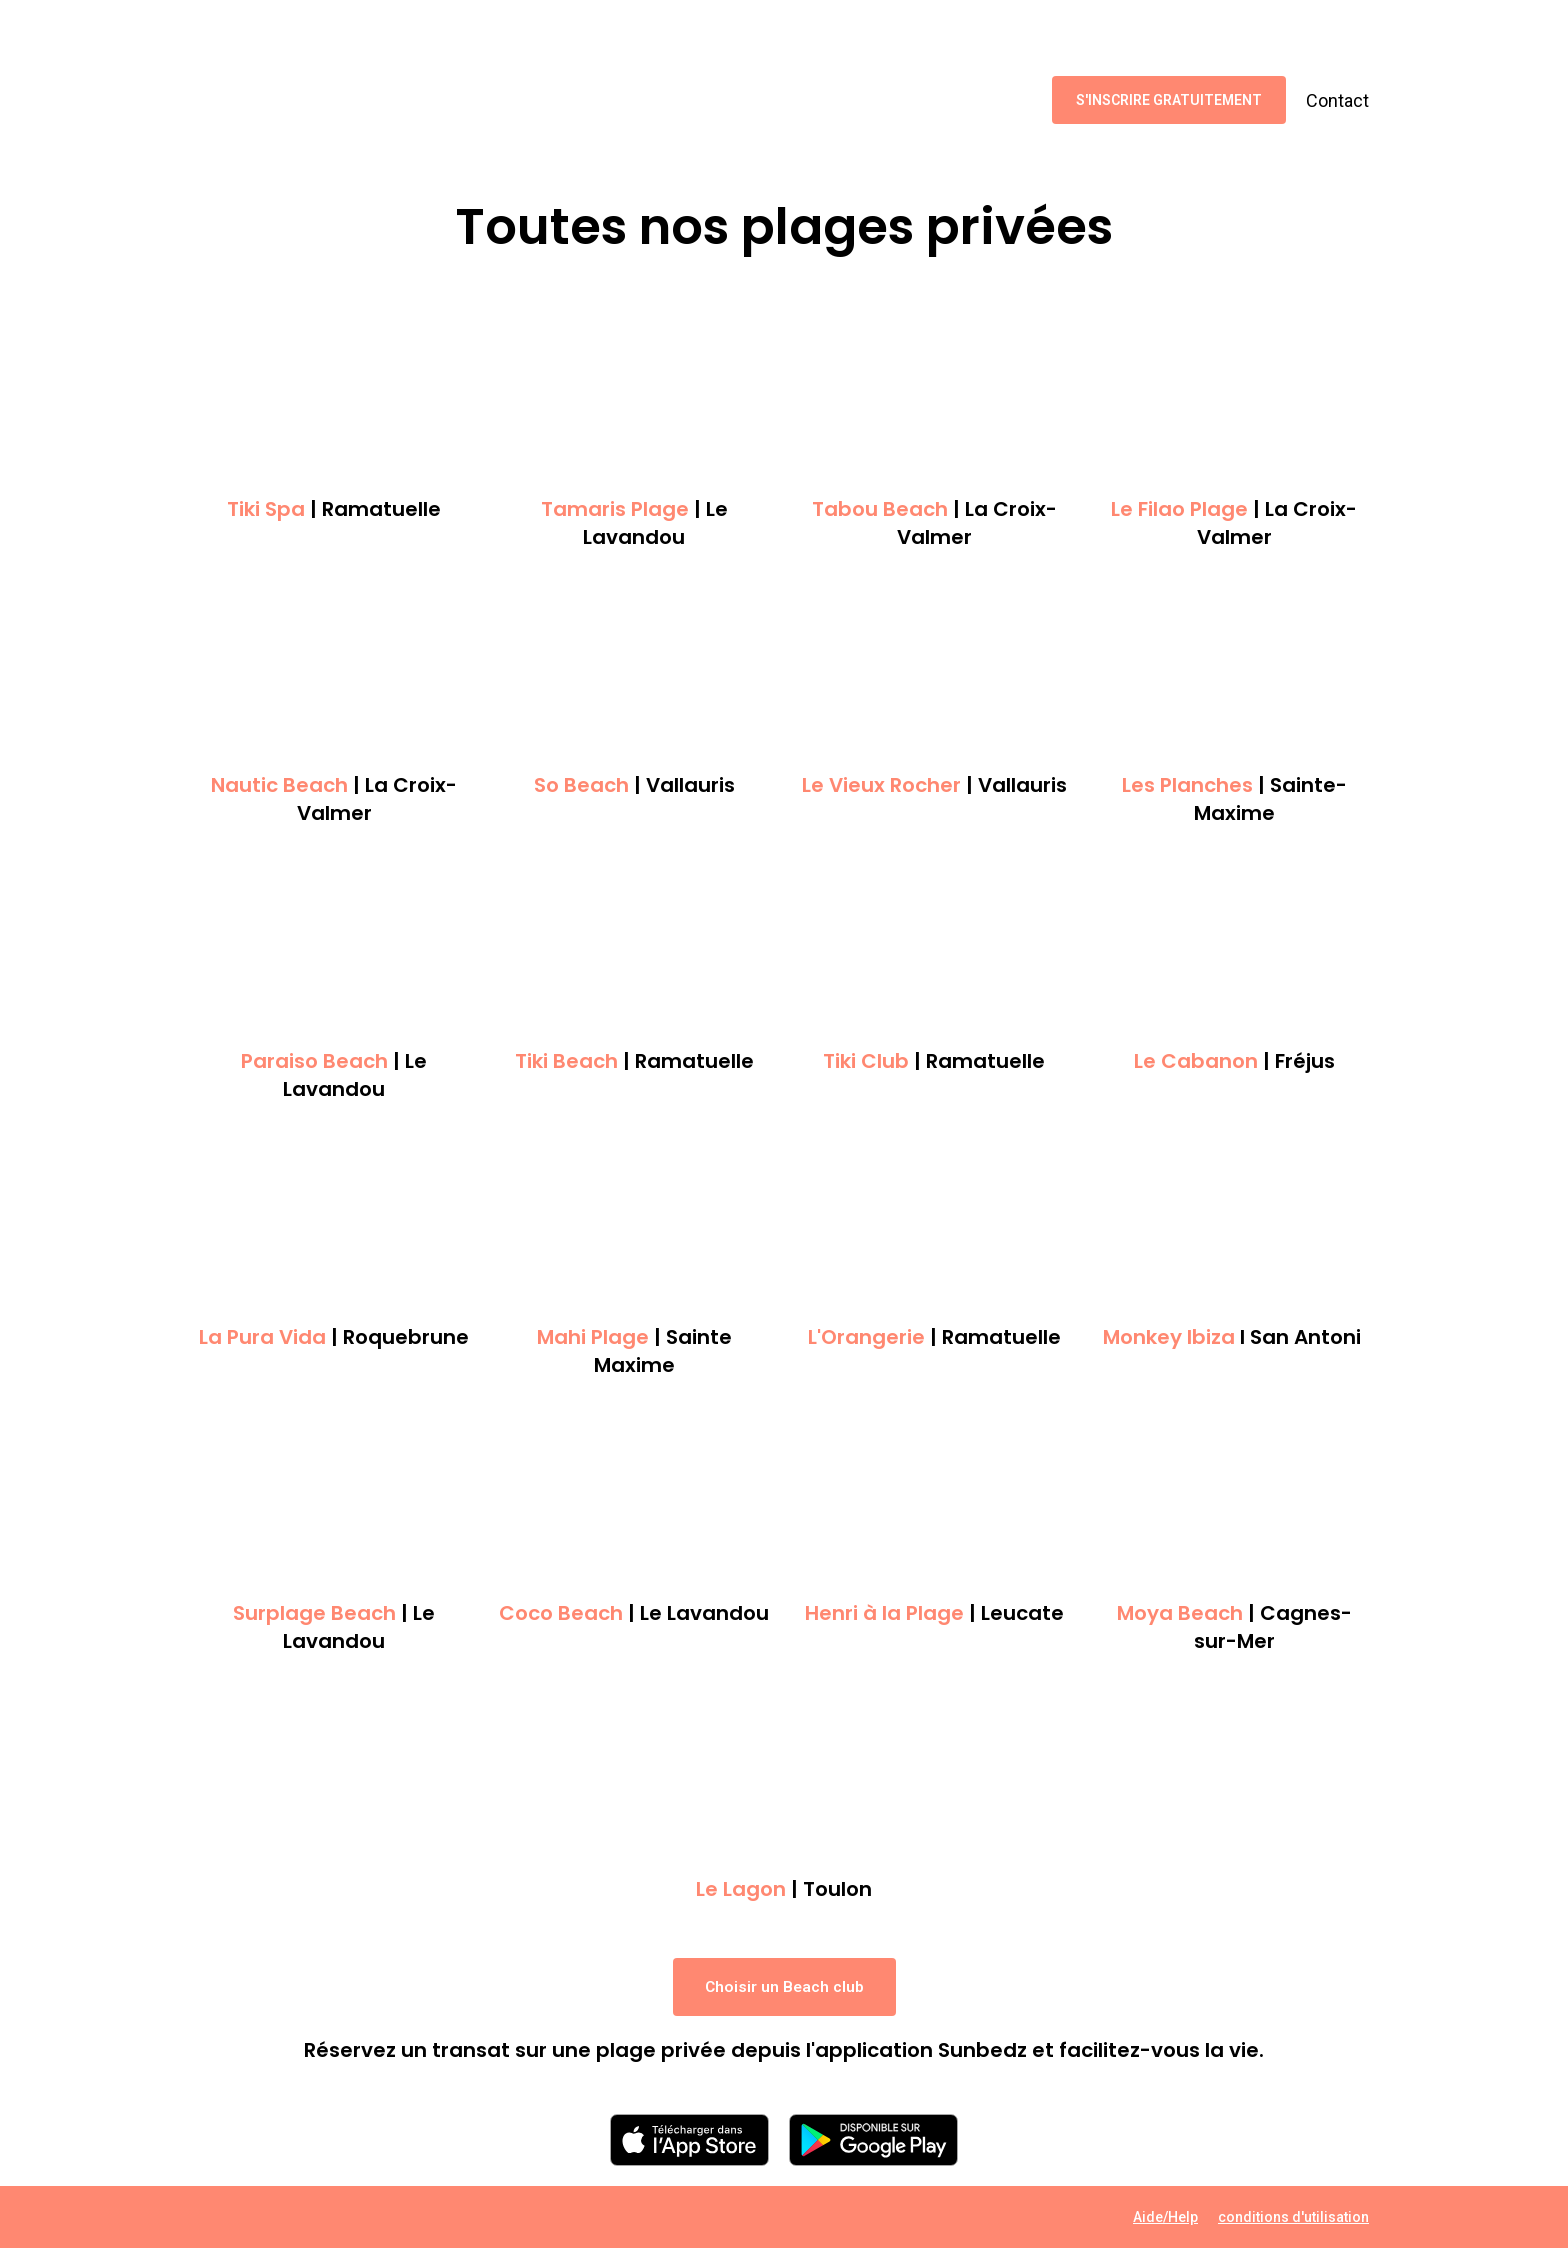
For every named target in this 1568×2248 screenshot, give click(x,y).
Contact (1337, 100)
